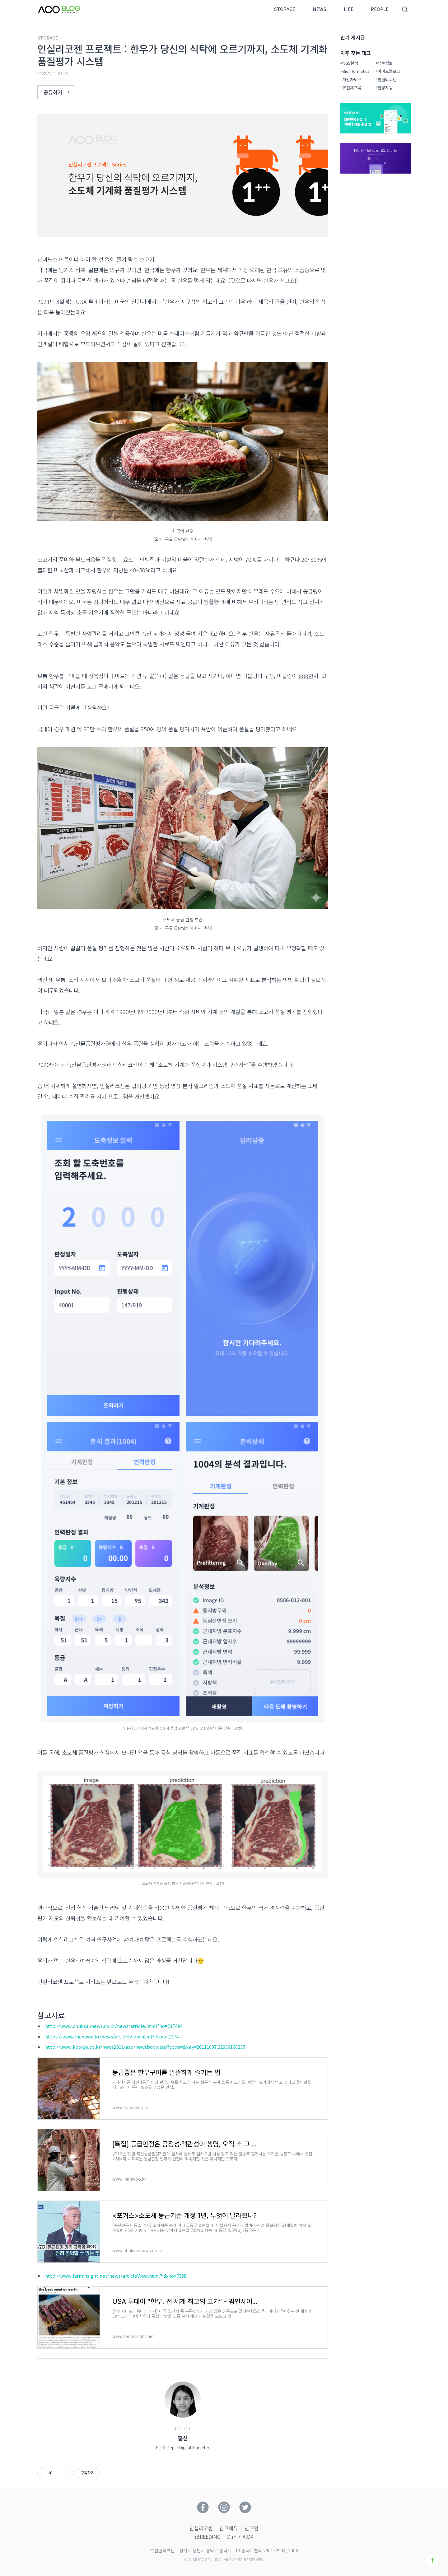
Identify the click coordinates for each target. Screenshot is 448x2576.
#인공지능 (384, 87)
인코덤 (252, 2528)
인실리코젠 (201, 2528)
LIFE (348, 9)
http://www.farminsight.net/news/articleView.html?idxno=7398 (115, 2275)
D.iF (231, 2536)
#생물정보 (384, 63)
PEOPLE (380, 9)
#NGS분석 (349, 63)
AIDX (248, 2536)
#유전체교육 (350, 87)
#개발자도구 (350, 79)
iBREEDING (208, 2536)
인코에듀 (228, 2528)
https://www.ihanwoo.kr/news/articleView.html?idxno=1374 (112, 2036)
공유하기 (58, 92)
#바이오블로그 (388, 71)
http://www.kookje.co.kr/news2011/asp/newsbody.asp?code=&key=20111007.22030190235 (145, 2046)
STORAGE (284, 9)
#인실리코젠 (386, 79)
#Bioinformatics (355, 71)
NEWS (319, 9)
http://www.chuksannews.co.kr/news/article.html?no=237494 (113, 2026)
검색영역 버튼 (405, 9)
